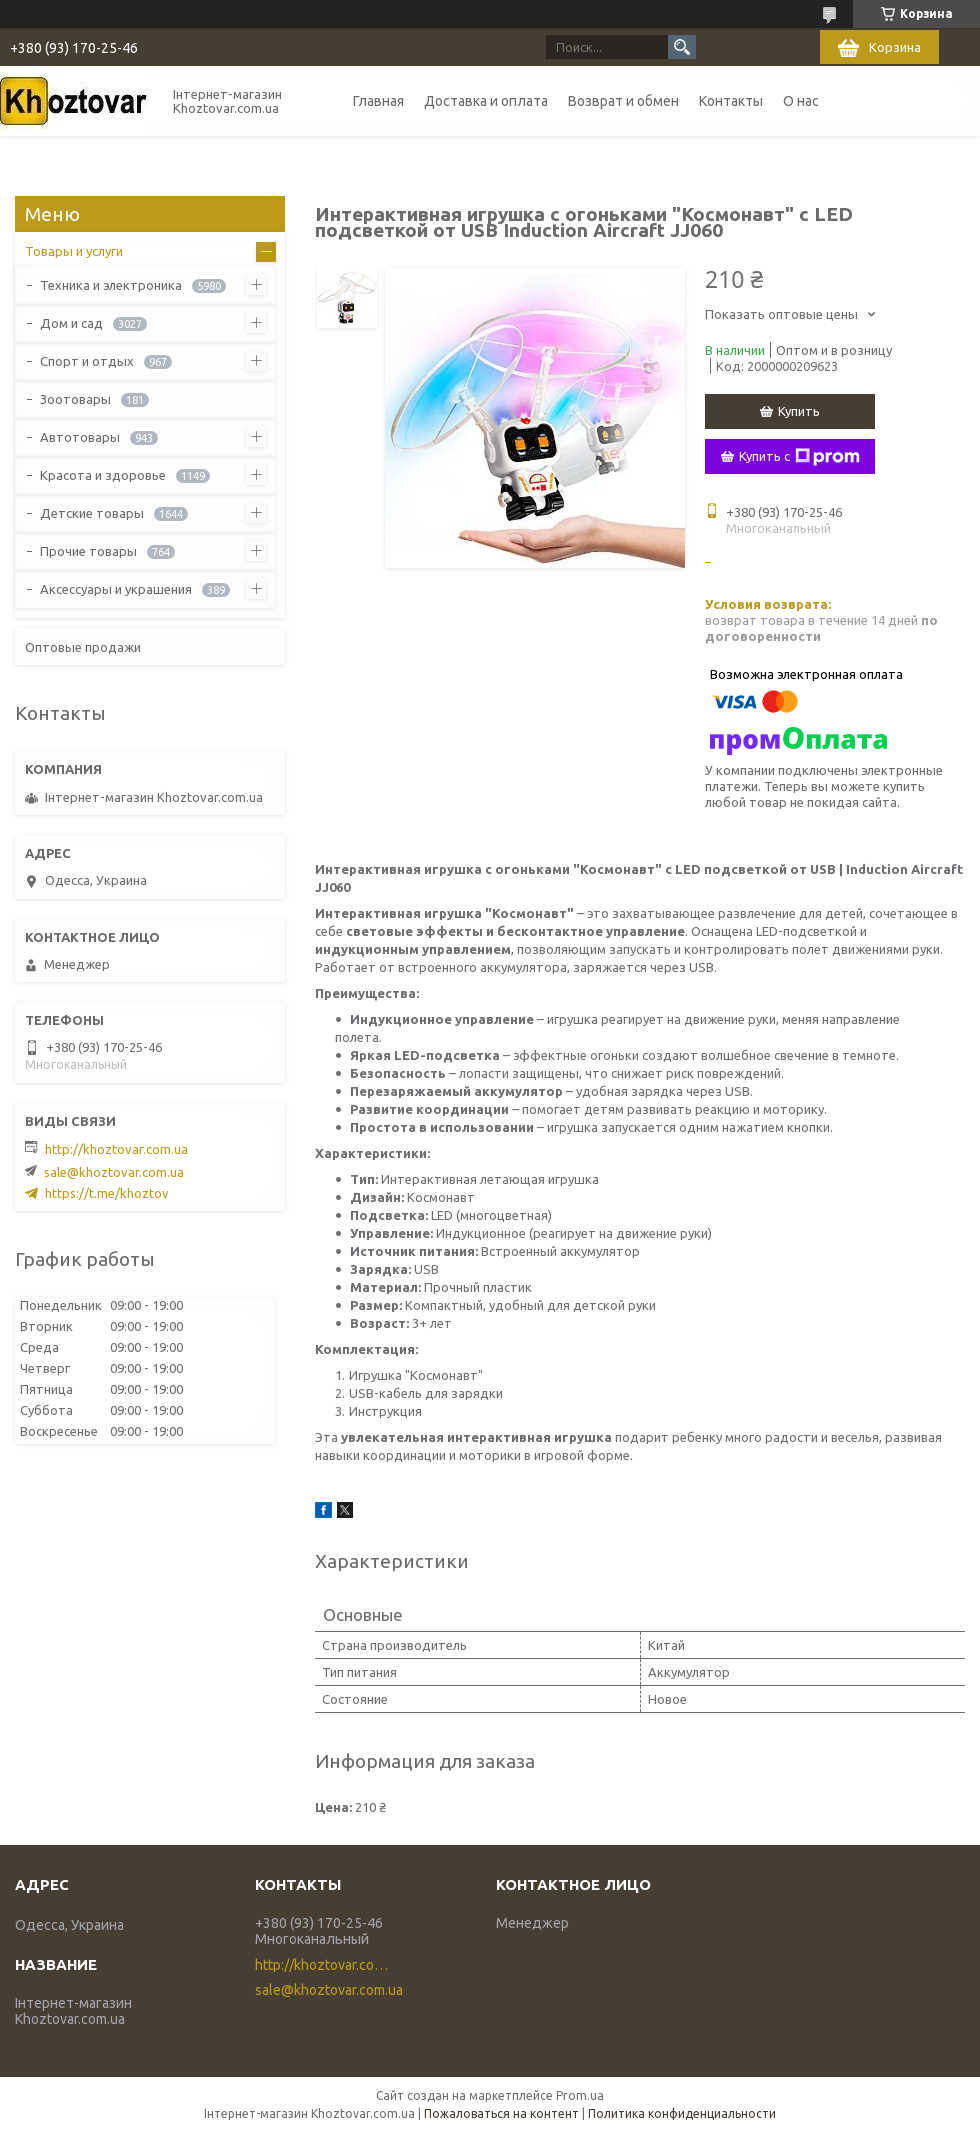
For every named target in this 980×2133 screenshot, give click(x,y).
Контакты (731, 101)
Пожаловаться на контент (501, 2113)
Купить (799, 411)
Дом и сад (71, 323)
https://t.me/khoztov (107, 1193)
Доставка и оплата (486, 101)
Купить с (799, 457)
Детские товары (92, 513)
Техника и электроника (111, 285)
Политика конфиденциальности (682, 2113)
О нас (801, 101)
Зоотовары (75, 399)
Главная (378, 101)
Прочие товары (88, 551)
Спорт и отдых (87, 361)
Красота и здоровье (103, 475)
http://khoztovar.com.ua (116, 1149)
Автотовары (80, 437)
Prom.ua (580, 2095)
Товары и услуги (74, 251)
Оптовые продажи (83, 647)
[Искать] (682, 47)
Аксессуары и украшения (116, 589)
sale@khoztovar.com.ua (114, 1172)
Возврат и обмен (623, 101)
